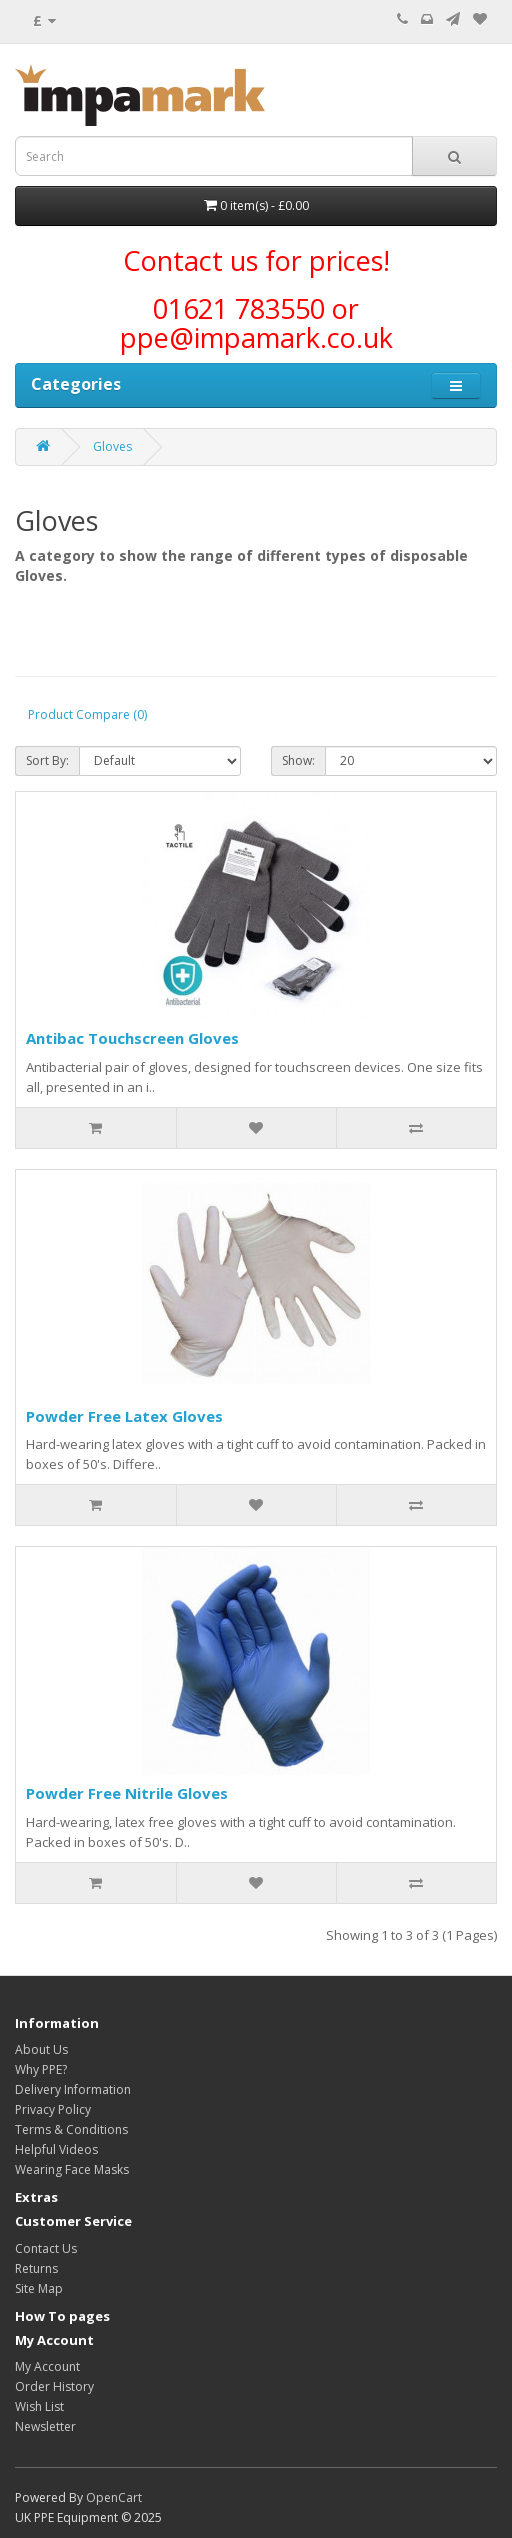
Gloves (112, 446)
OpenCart (114, 2497)
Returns (36, 2268)
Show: (298, 760)
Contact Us (46, 2248)
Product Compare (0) (87, 714)
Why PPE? (41, 2069)
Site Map (39, 2288)
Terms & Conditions (71, 2129)
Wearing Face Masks (72, 2169)
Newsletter (45, 2426)
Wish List (39, 2406)
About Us (41, 2049)
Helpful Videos (56, 2149)
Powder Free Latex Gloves (124, 1416)
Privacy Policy (53, 2109)
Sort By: (47, 760)
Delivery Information (73, 2089)
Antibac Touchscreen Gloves (132, 1038)
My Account (47, 2366)
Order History (54, 2386)
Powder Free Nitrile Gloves (127, 1793)
